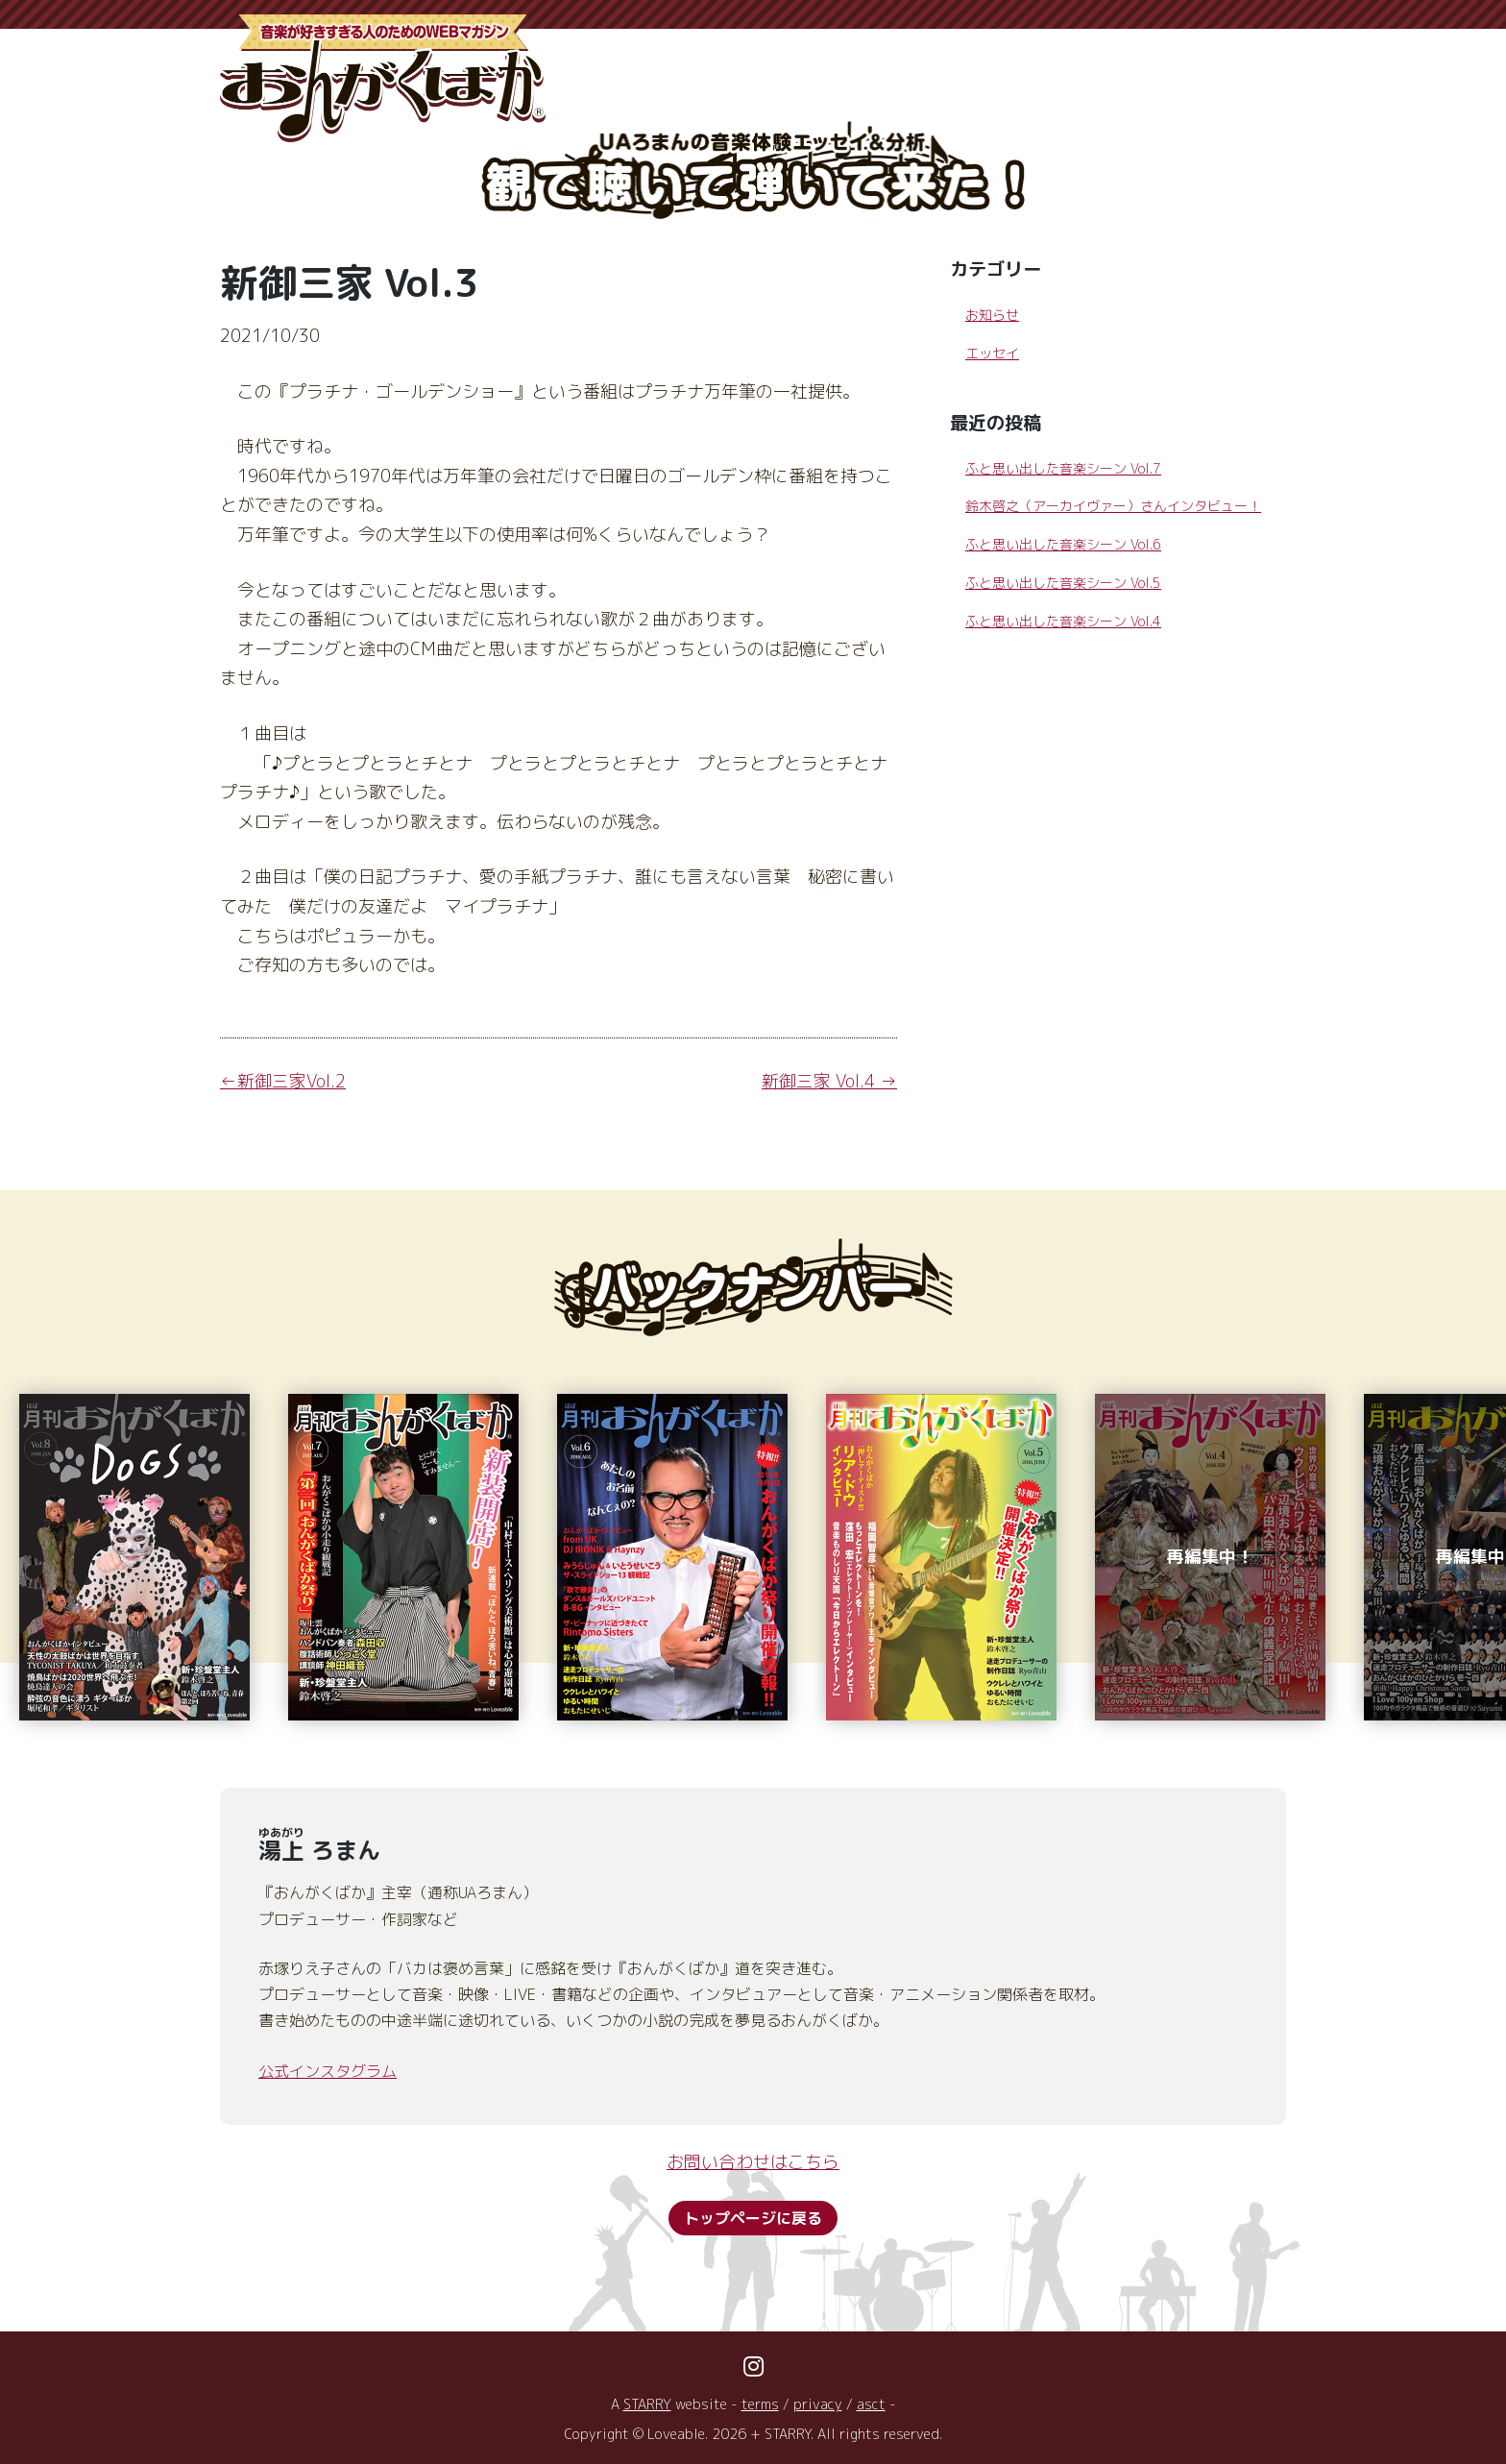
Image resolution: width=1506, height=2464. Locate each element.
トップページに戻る (753, 2218)
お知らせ (992, 314)
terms (760, 2404)
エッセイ (992, 353)
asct (871, 2404)
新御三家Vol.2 (291, 1081)
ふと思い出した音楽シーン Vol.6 (1063, 544)
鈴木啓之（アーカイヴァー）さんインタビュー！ (1113, 506)
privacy (817, 2404)
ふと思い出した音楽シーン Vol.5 (1063, 582)
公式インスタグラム (327, 2071)
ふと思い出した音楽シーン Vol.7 (1063, 468)
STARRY (647, 2404)
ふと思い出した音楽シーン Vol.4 (1063, 621)
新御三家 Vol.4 (818, 1081)
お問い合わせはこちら (753, 2162)
